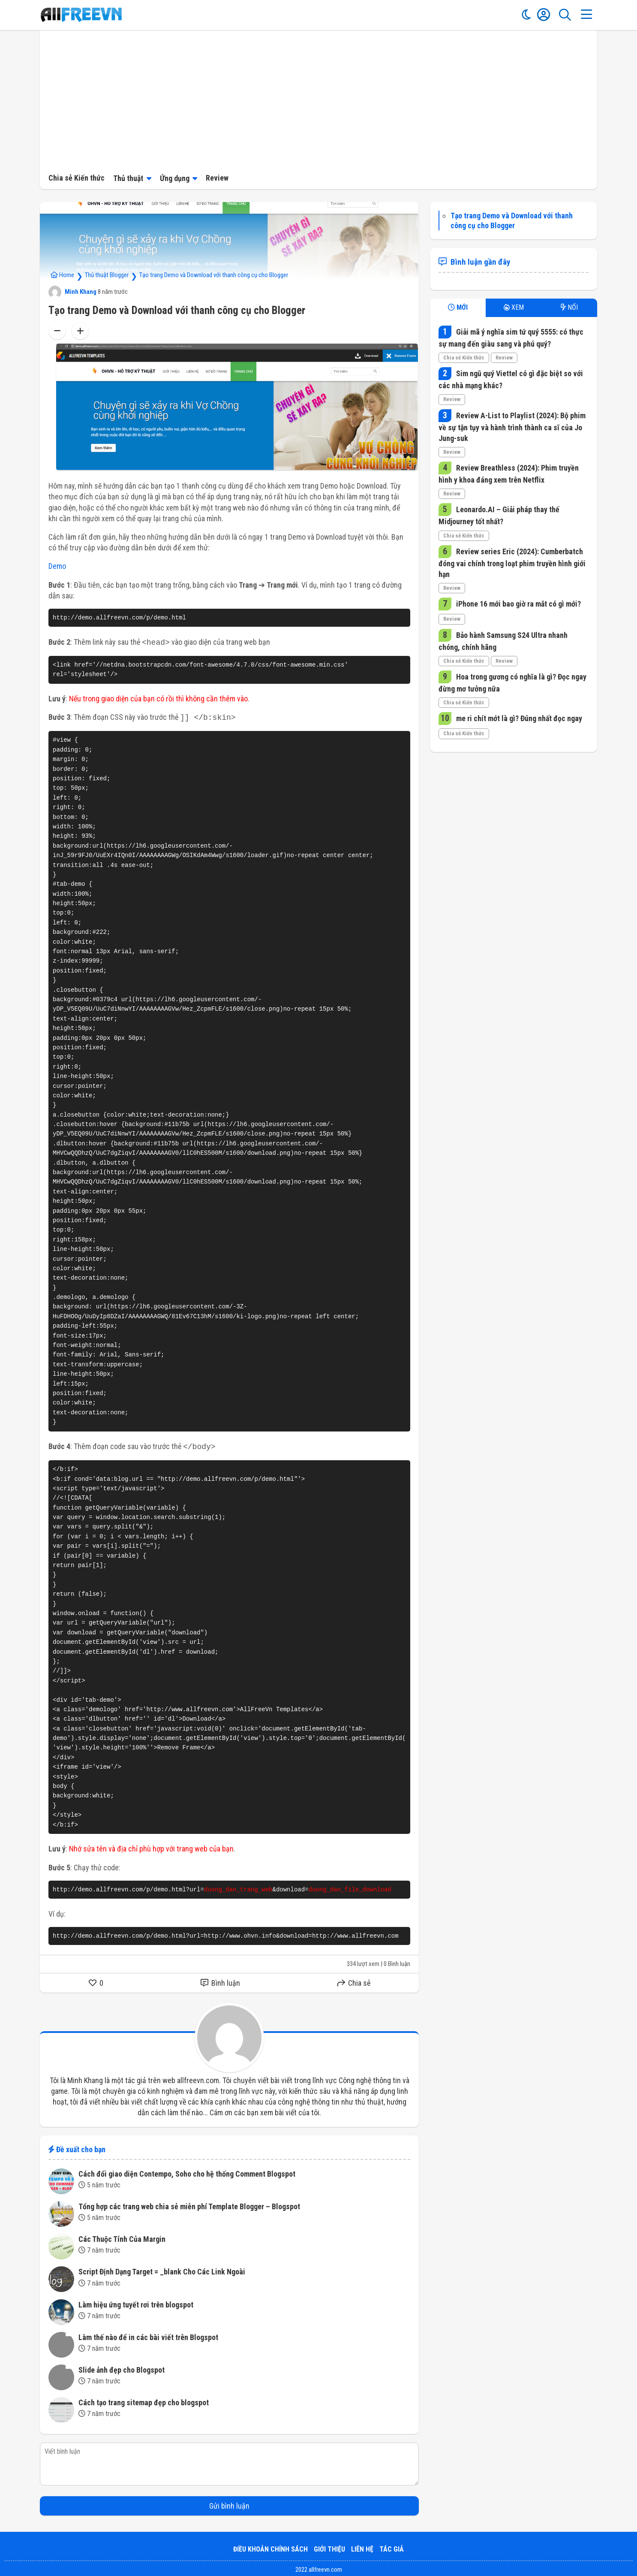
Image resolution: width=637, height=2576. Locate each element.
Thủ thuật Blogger (107, 275)
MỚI (458, 307)
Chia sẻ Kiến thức (76, 177)
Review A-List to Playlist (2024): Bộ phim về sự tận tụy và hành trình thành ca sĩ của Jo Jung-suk (512, 427)
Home (62, 275)
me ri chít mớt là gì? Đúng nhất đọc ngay (518, 718)
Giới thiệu (329, 2547)
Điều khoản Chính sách (270, 2547)
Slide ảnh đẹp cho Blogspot (121, 2367)
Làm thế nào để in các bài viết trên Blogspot (148, 2334)
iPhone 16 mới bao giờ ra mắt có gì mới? (517, 603)
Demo (57, 566)
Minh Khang (72, 292)
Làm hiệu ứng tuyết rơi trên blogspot (135, 2302)
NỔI (569, 307)
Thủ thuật (128, 178)
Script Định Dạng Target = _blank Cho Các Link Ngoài (161, 2269)
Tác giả (391, 2547)
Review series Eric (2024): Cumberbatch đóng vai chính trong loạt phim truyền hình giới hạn (512, 563)
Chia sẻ (353, 1980)
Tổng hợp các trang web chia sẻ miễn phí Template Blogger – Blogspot (189, 2203)
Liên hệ (362, 2547)
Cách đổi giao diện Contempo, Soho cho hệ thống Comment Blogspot (186, 2171)
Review (217, 177)
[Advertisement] (318, 99)
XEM (514, 307)
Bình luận (220, 1980)
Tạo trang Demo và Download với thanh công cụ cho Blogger (213, 275)
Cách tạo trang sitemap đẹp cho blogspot (143, 2399)
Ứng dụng (174, 178)
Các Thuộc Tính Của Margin (121, 2236)
